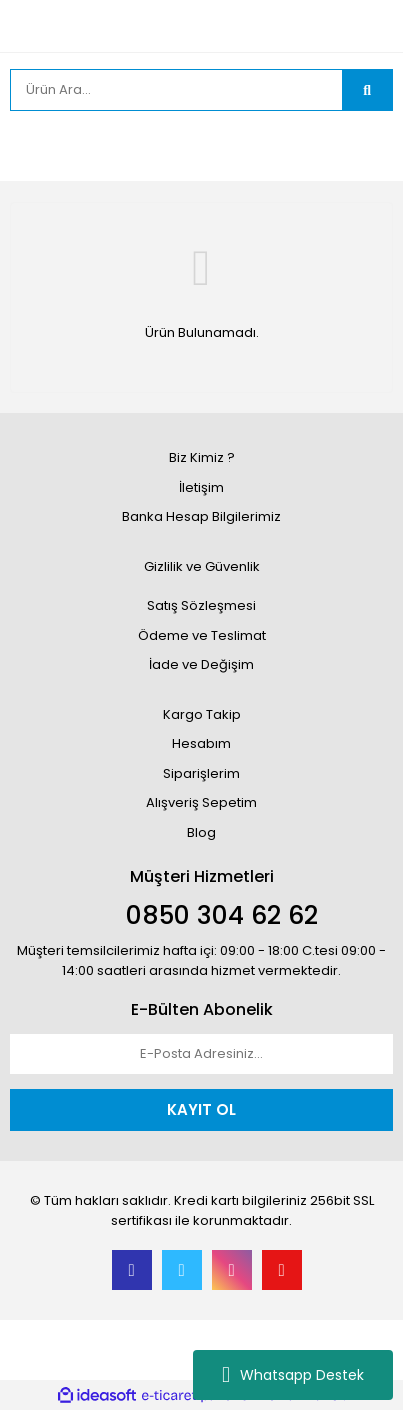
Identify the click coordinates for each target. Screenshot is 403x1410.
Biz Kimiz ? (202, 457)
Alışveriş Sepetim (201, 802)
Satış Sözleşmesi (201, 605)
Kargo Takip (202, 714)
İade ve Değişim (201, 664)
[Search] (176, 90)
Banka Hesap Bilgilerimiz (201, 516)
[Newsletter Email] (201, 1054)
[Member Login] (30, 146)
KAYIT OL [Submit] (201, 1109)
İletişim (201, 487)
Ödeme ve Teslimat (202, 635)
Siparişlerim (201, 773)
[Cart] (363, 146)
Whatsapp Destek (293, 1375)
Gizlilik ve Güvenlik (202, 566)
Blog (201, 832)
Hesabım (201, 743)
